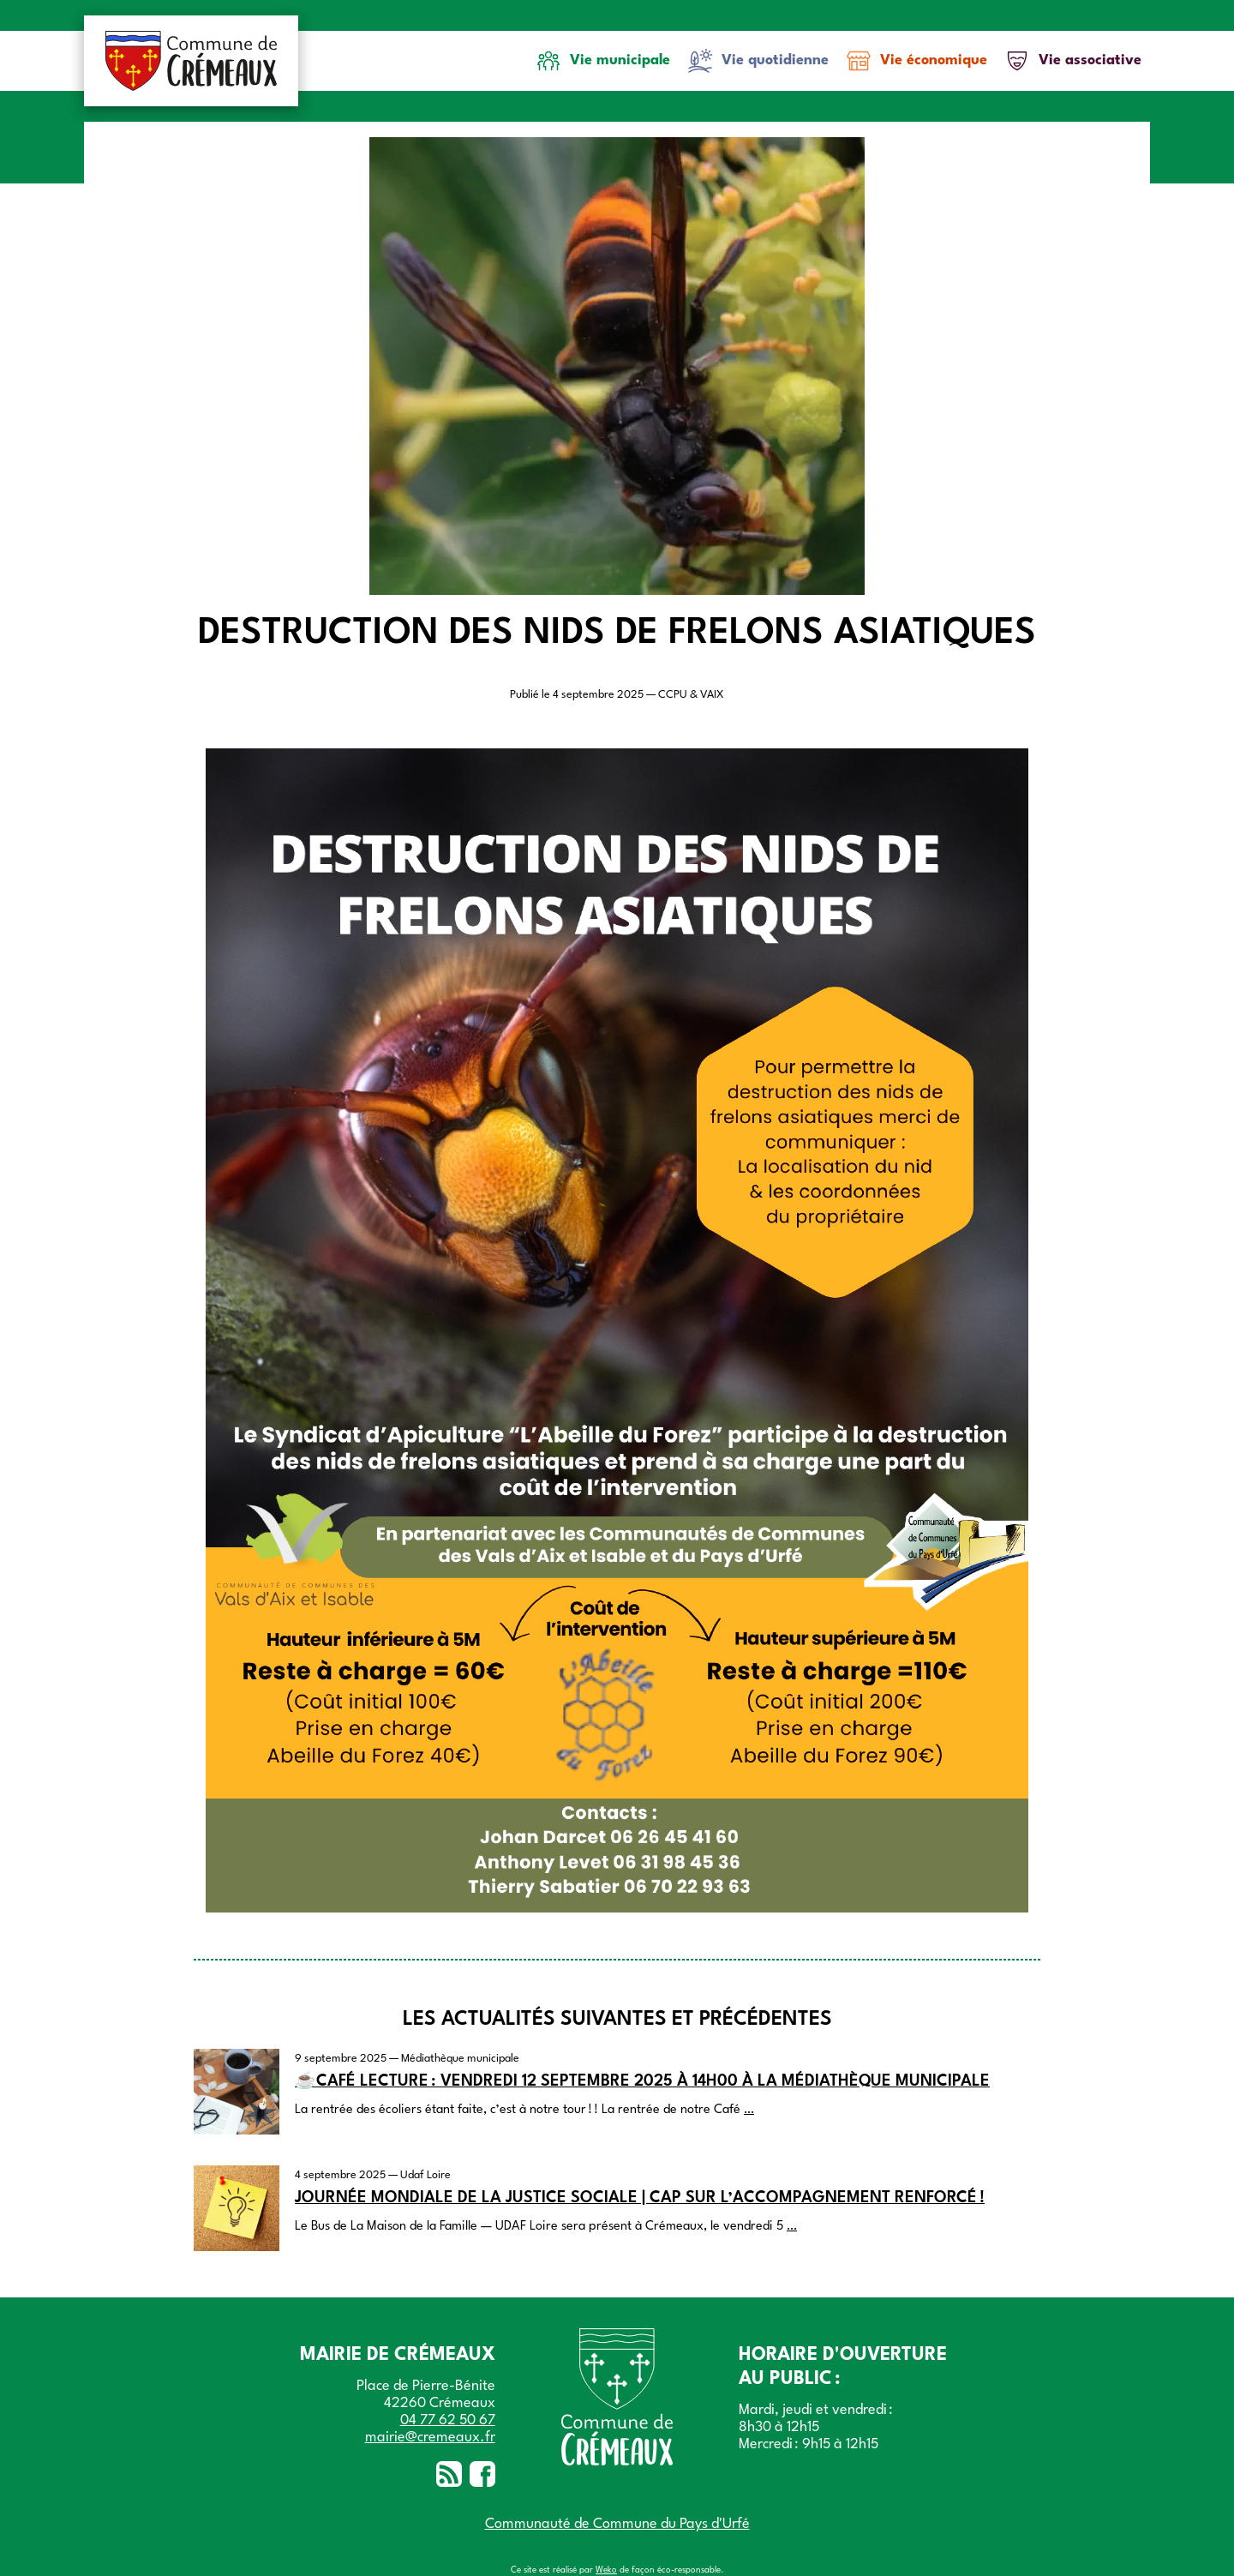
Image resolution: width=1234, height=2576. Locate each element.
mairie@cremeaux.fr (430, 2437)
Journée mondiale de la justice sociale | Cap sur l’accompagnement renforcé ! (640, 2198)
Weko (606, 2570)
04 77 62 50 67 (447, 2420)
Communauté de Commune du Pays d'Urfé (617, 2524)
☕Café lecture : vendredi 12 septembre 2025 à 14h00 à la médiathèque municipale (642, 2081)
